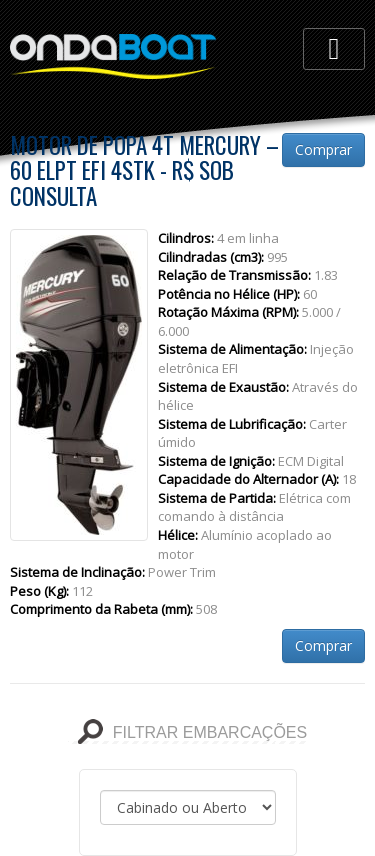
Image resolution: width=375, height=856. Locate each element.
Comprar (323, 149)
